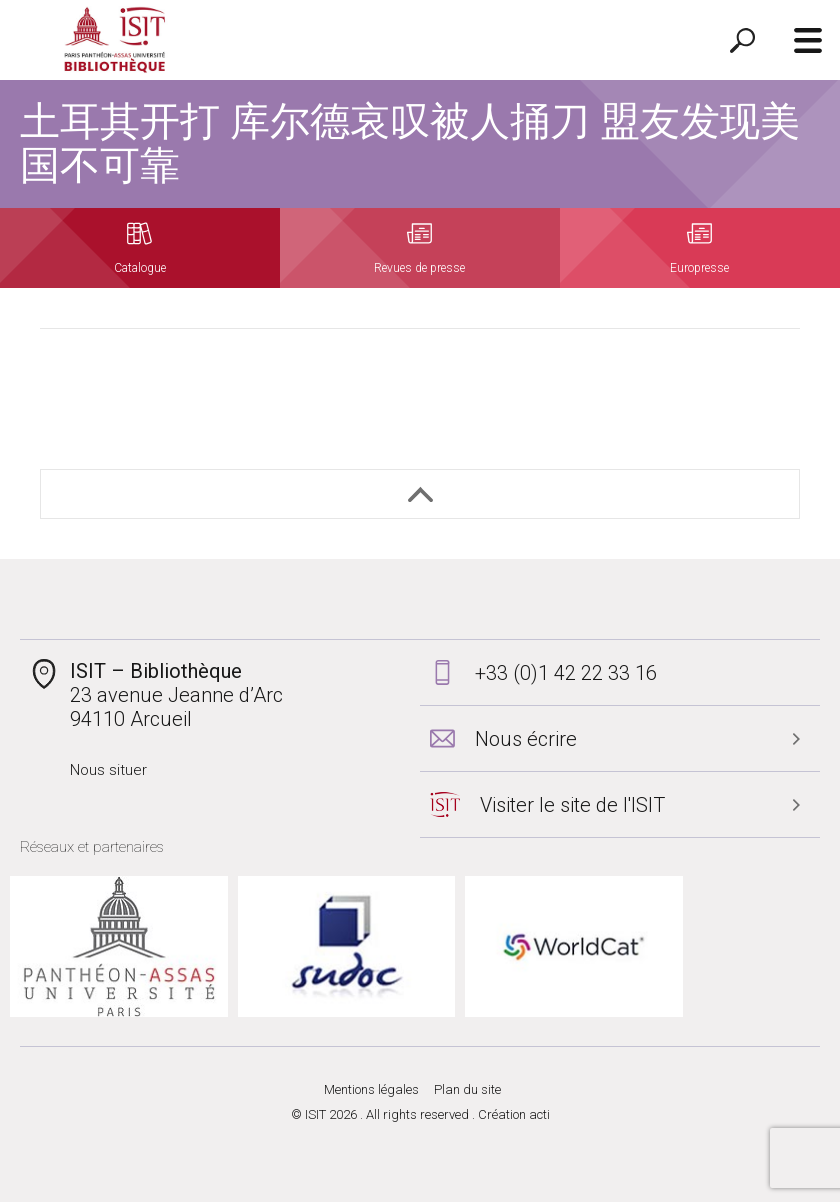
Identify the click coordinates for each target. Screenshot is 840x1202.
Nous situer (108, 770)
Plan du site (467, 1089)
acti (539, 1114)
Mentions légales (371, 1089)
